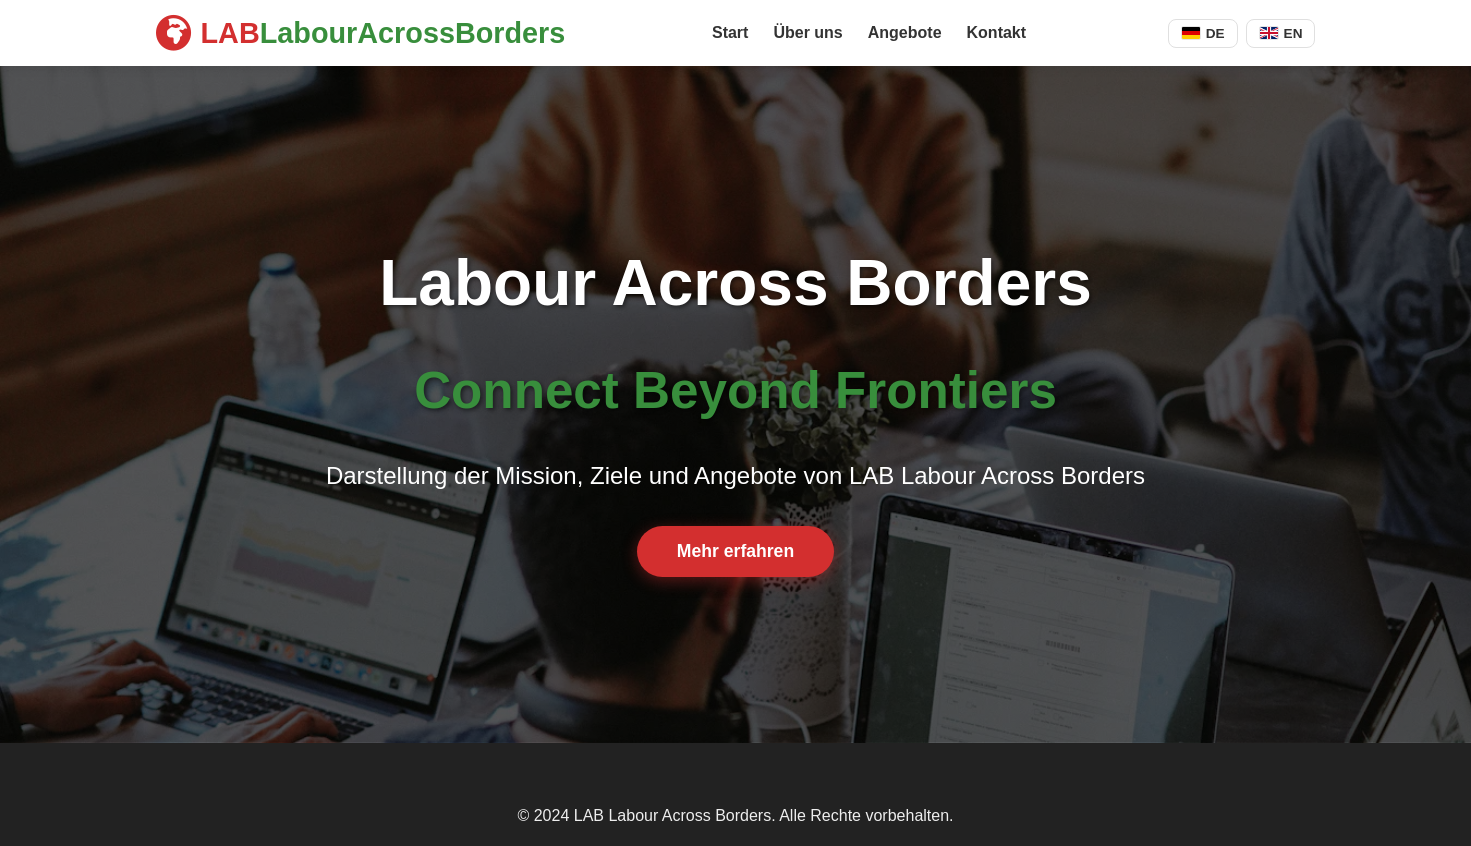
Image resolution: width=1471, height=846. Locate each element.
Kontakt (997, 32)
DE (1203, 33)
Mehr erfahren (735, 551)
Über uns (807, 32)
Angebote (905, 32)
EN (1281, 33)
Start (730, 32)
